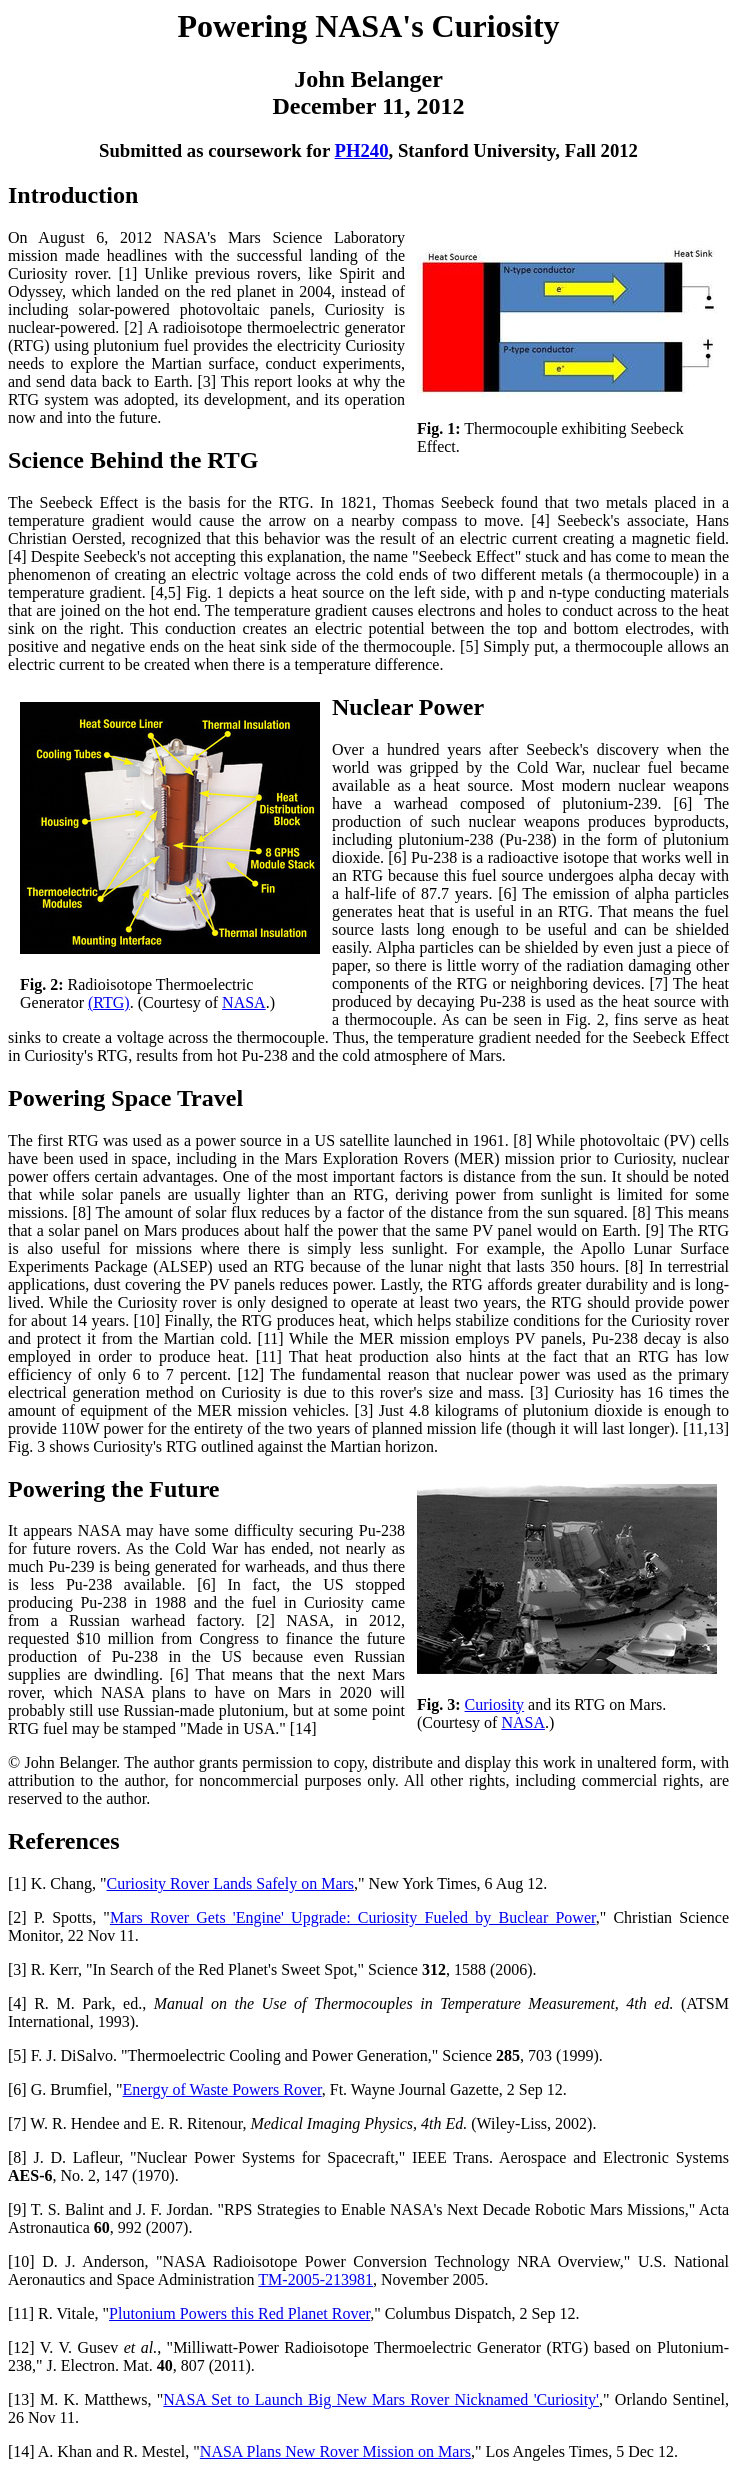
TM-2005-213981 (315, 2279)
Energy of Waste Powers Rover (222, 2089)
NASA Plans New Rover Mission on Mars (335, 2451)
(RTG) (109, 1002)
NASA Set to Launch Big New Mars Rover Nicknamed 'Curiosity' (381, 2399)
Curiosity (495, 1704)
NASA (244, 1002)
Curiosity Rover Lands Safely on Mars (231, 1883)
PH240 (362, 150)
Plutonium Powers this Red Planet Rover (239, 2313)
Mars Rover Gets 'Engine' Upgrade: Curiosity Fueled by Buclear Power (353, 1917)
